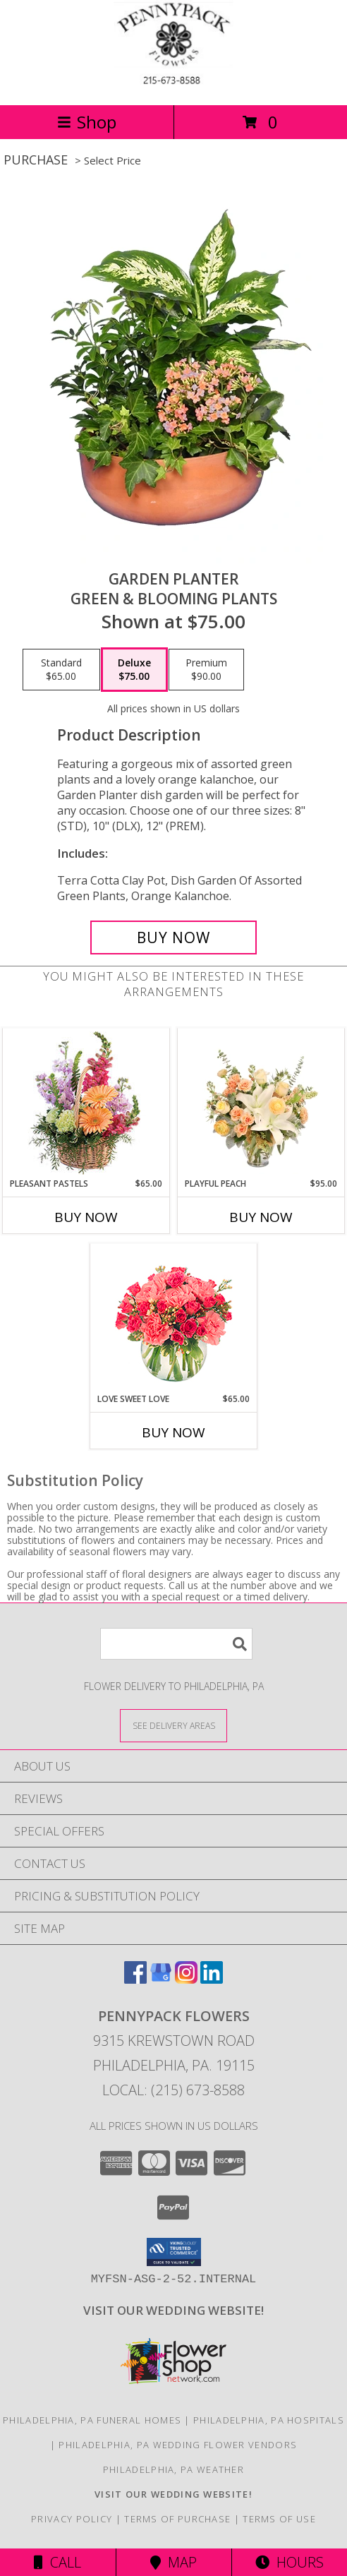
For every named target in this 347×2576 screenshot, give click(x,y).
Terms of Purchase (177, 2518)
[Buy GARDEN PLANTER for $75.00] (173, 937)
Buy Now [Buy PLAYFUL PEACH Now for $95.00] (261, 1217)
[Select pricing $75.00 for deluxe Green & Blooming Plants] (134, 669)
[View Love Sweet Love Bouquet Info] (174, 1318)
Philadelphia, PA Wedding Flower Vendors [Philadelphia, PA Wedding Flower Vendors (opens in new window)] (178, 2444)
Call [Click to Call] (57, 2562)
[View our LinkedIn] (211, 1979)
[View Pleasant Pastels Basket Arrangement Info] (86, 1103)
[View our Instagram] (186, 1979)
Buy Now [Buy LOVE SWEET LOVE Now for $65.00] (173, 1432)
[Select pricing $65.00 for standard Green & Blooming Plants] (61, 669)
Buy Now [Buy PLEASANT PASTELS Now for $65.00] (86, 1217)
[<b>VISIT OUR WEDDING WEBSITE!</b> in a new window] (173, 2310)
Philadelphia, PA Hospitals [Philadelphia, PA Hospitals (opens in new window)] (268, 2420)
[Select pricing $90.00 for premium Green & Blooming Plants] (206, 669)
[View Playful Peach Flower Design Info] (261, 1102)
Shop (86, 121)
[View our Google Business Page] (161, 1979)
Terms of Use (279, 2518)
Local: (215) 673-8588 (173, 2089)
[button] (174, 2252)
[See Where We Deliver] (173, 1725)
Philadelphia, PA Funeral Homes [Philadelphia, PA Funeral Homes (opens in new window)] (92, 2420)
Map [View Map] (173, 2562)
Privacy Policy (71, 2518)
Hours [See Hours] (289, 2562)
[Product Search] (176, 1644)
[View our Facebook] (135, 1979)
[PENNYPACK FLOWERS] (173, 84)
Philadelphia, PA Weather (173, 2469)
